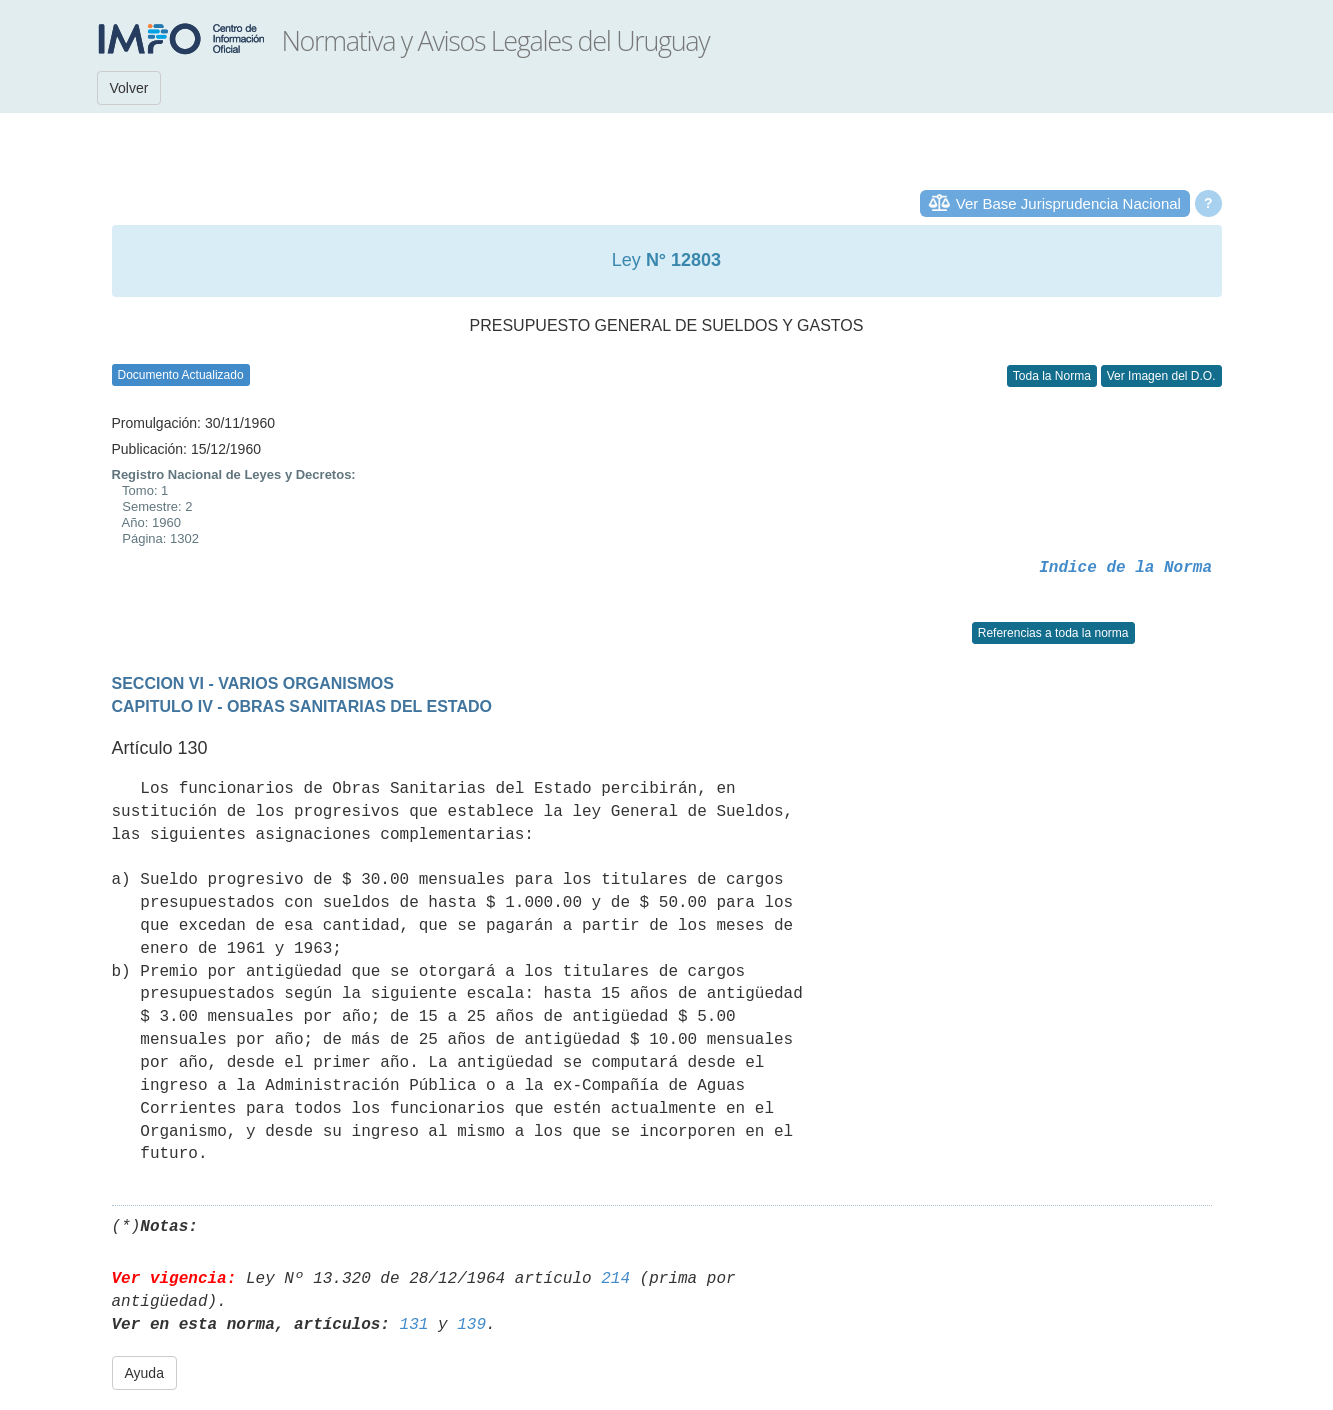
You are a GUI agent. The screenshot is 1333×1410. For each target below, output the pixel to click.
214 (615, 1279)
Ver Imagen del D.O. (1161, 376)
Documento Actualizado (181, 375)
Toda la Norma (1052, 376)
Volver (129, 88)
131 (414, 1325)
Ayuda (144, 1373)
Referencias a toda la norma (1053, 633)
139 (471, 1325)
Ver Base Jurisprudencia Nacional (1068, 203)
